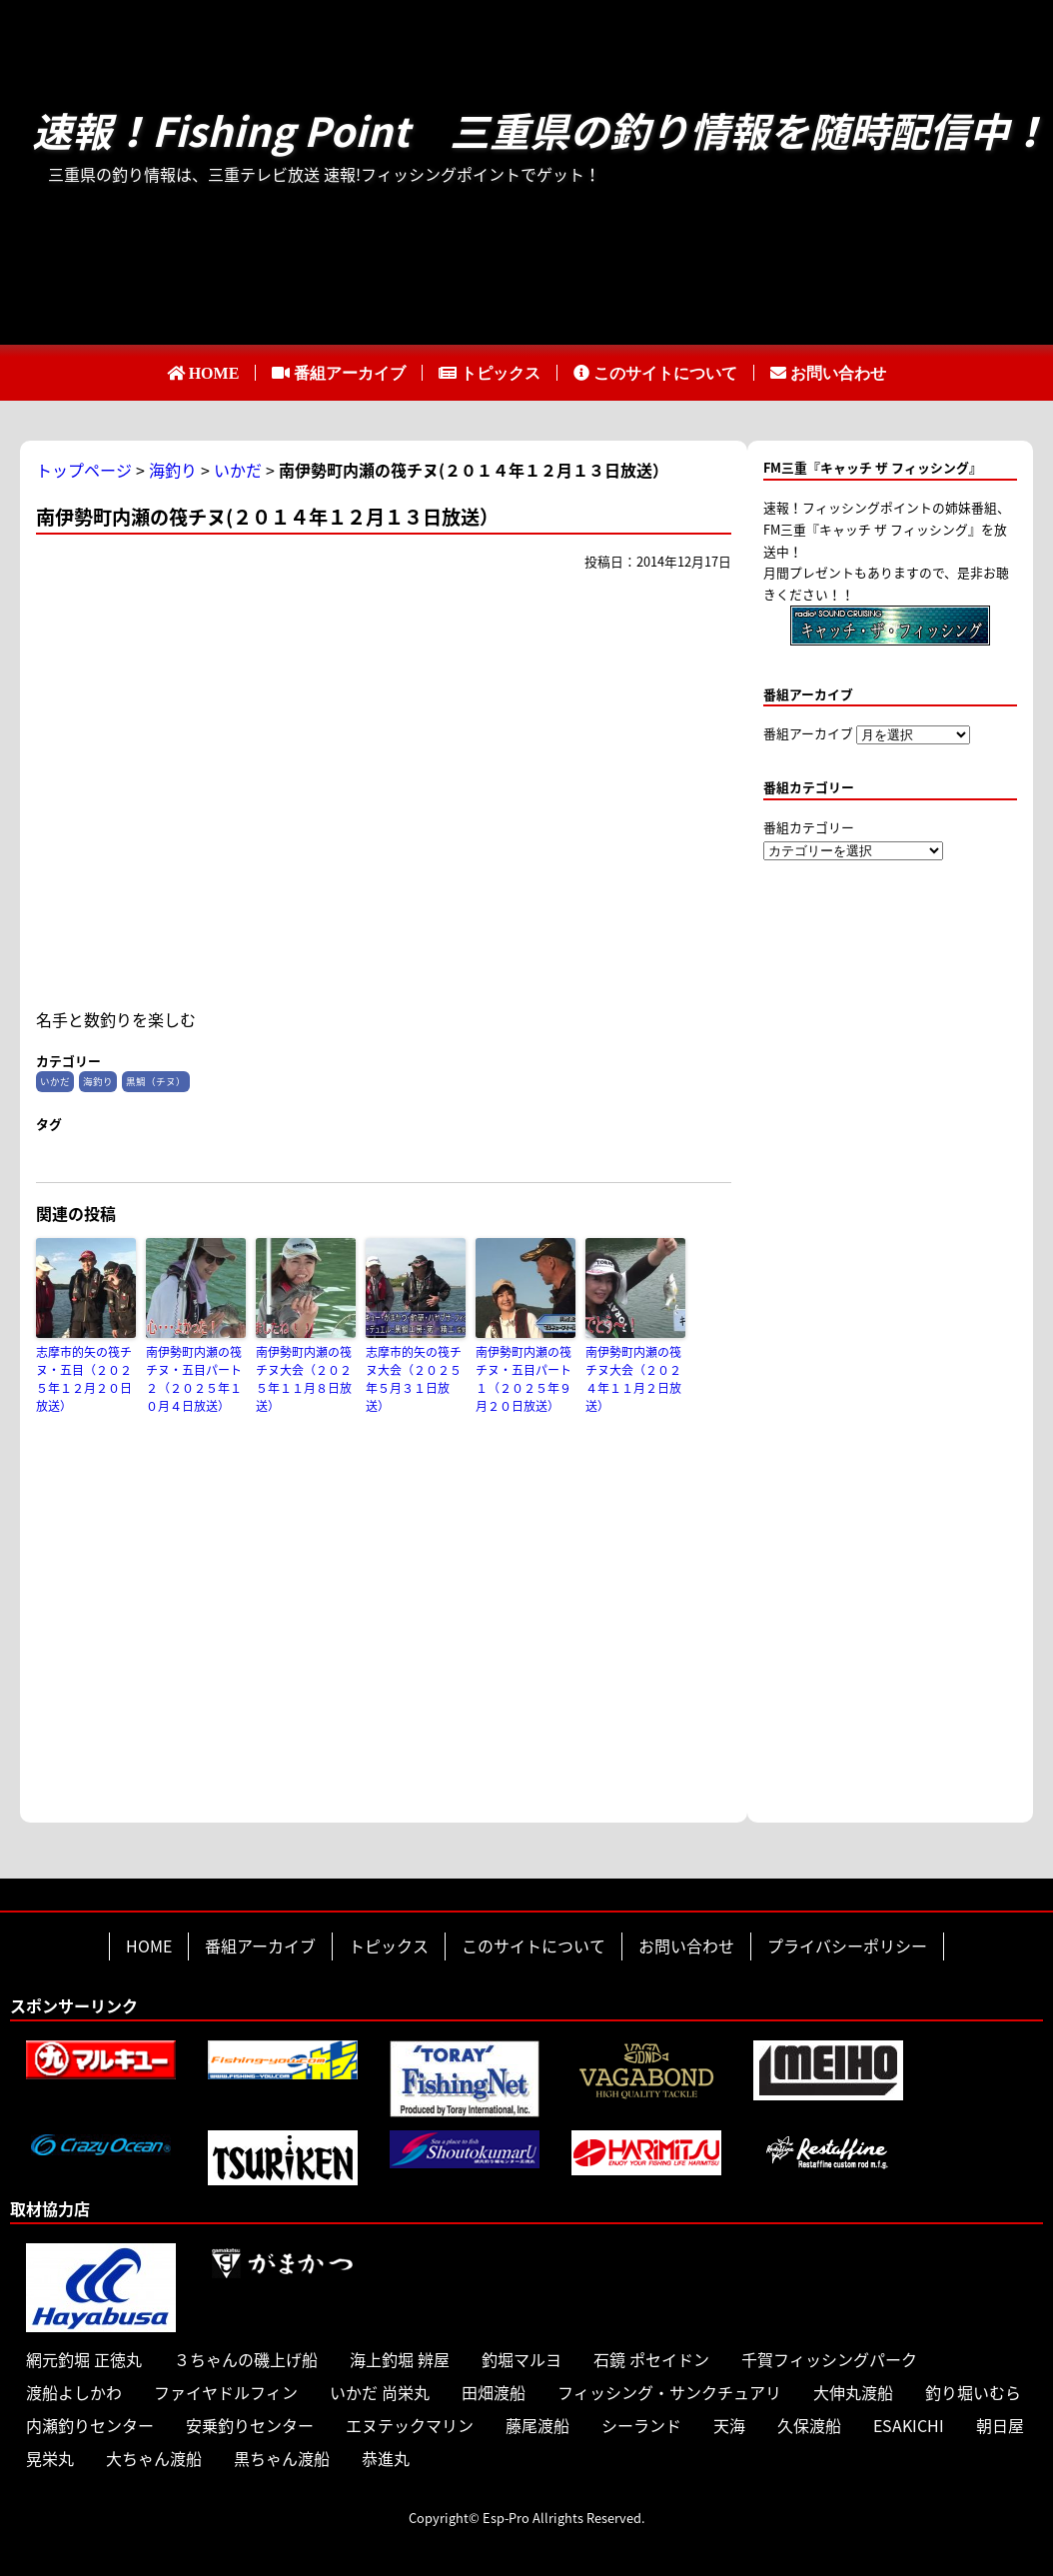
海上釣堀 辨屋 (400, 2359)
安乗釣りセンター (250, 2425)
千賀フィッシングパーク (829, 2359)
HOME (214, 373)
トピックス (500, 373)
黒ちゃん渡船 (282, 2458)
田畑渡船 (494, 2392)
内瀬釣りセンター (90, 2425)
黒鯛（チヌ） (156, 1081)
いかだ (238, 470)
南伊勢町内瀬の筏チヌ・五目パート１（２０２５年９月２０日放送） (523, 1379)
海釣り (173, 470)
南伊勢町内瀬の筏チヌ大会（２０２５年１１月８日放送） (304, 1379)
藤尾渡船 (537, 2425)
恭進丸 (386, 2458)
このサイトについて (665, 373)
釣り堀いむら (973, 2392)
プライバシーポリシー (847, 1945)
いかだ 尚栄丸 (380, 2392)
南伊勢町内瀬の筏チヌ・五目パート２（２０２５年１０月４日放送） (194, 1379)
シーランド (641, 2425)
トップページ (84, 470)
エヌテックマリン (410, 2425)
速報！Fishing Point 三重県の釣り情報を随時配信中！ (540, 131)
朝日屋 (1000, 2425)
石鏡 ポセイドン (651, 2359)
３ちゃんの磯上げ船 (246, 2359)
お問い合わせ (838, 373)
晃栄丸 (50, 2458)
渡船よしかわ (74, 2392)
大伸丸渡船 (853, 2392)
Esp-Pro (506, 2517)
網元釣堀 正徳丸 (84, 2359)
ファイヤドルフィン (226, 2392)
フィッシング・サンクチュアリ (669, 2392)
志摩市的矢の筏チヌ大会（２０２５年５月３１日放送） (414, 1379)
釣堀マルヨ (521, 2359)
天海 (729, 2425)
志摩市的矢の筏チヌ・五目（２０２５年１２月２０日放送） (84, 1379)
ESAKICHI (908, 2425)
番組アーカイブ (350, 373)
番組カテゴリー (808, 826)
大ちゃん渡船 (154, 2458)
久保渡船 (809, 2425)
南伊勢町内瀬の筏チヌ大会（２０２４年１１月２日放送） (633, 1379)
